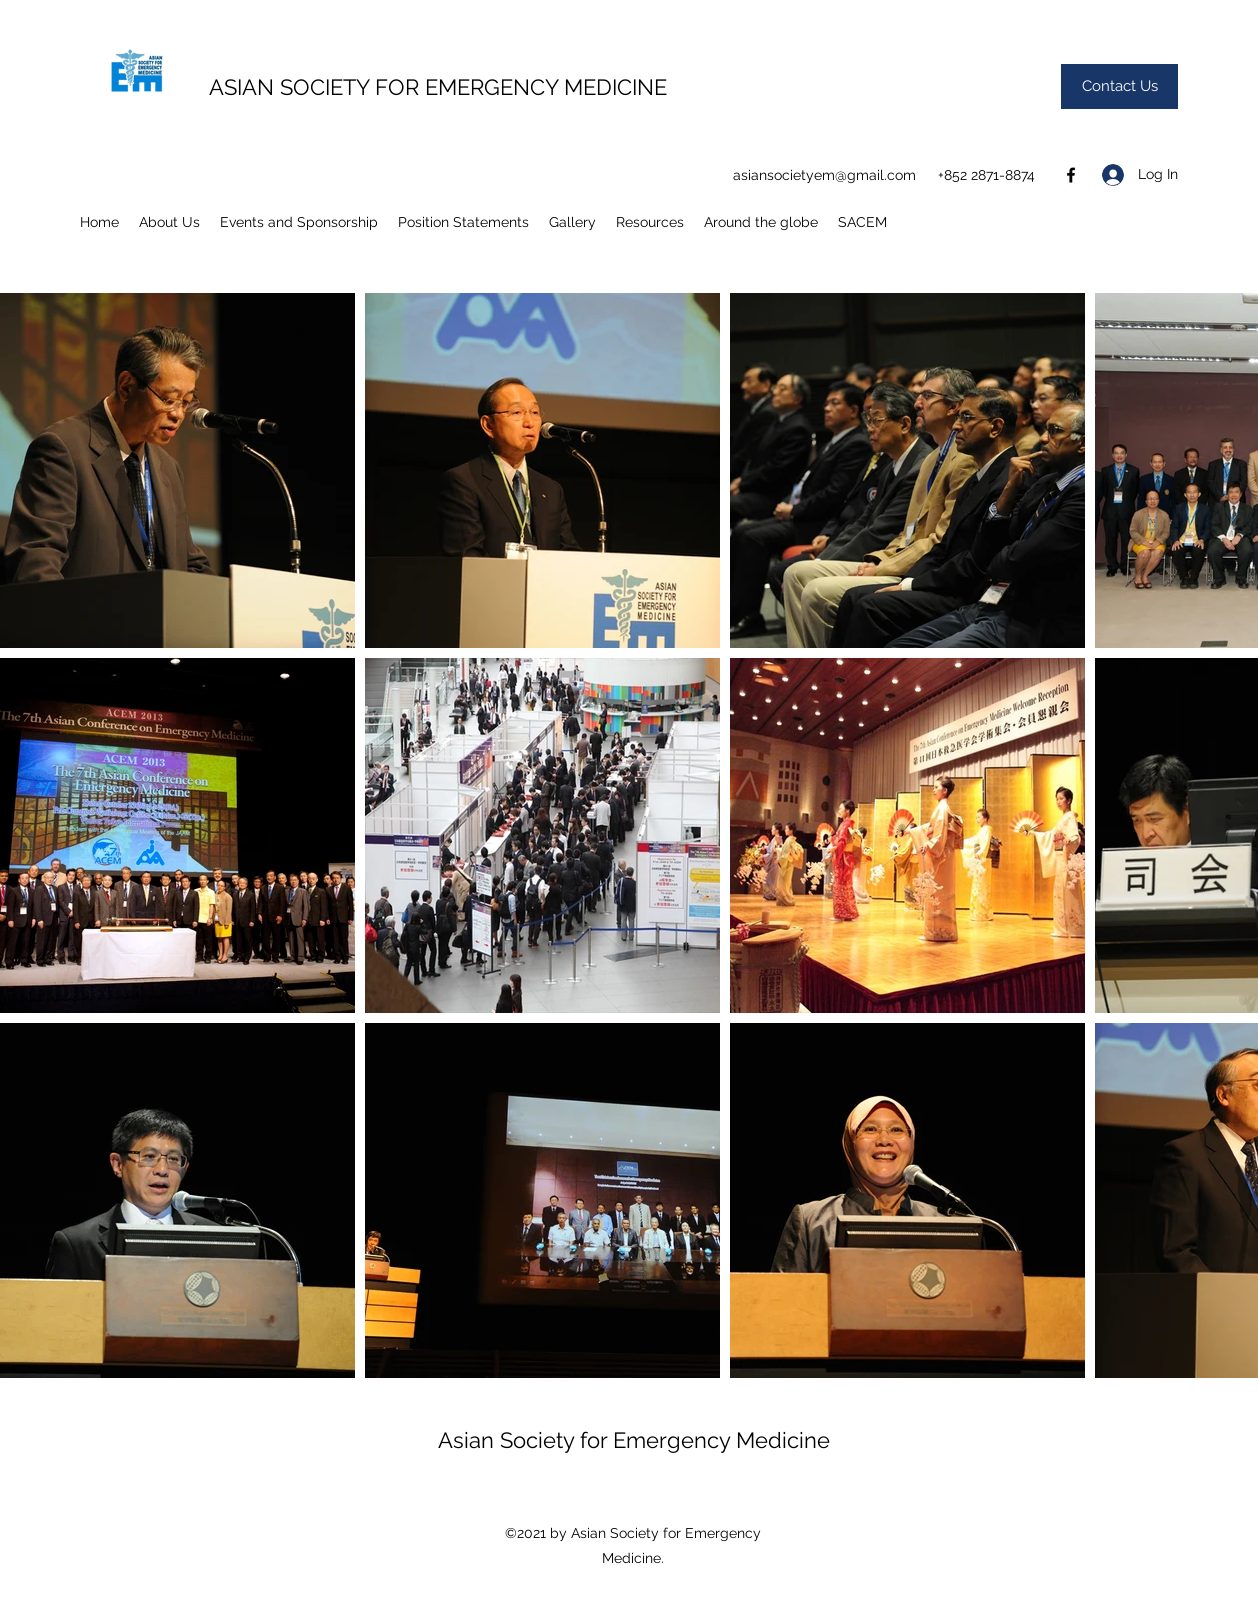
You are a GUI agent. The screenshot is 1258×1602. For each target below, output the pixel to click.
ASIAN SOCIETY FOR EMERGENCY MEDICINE (438, 87)
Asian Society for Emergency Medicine (634, 1440)
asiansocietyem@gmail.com (824, 175)
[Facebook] (1071, 175)
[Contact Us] (1119, 86)
